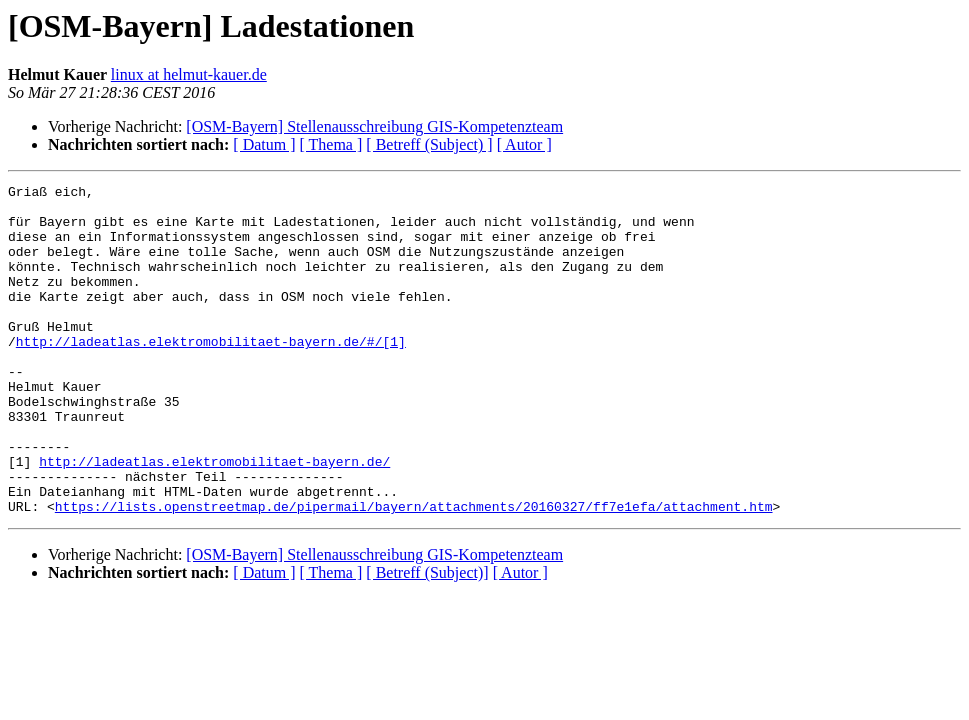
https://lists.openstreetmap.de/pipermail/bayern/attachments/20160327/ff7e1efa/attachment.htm (414, 572)
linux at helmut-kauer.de (189, 74)
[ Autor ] (524, 144)
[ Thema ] (331, 144)
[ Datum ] (264, 144)
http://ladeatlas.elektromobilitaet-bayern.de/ (214, 518)
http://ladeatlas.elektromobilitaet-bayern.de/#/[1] (211, 374)
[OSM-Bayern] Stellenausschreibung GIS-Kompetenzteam (374, 126)
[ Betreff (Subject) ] (429, 144)
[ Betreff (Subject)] (427, 638)
